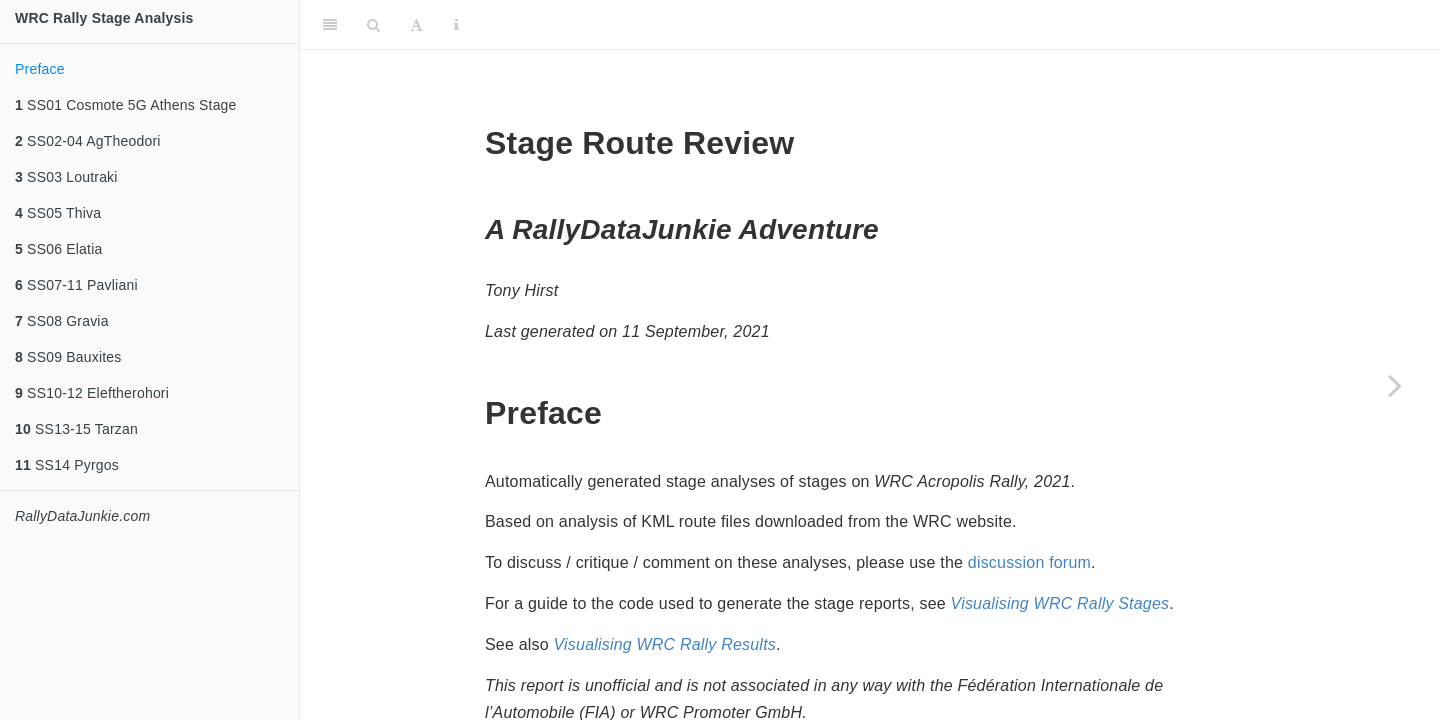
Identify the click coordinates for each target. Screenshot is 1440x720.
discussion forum (1029, 562)
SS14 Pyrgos (67, 465)
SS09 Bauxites (68, 357)
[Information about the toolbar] (456, 25)
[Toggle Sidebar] (330, 25)
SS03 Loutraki (66, 177)
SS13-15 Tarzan (76, 429)
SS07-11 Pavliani (76, 285)
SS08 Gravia (62, 321)
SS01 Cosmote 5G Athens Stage (126, 105)
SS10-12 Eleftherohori (92, 393)
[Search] (373, 25)
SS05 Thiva (58, 213)
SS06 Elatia (58, 249)
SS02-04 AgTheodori (88, 141)
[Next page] (1395, 385)
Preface (40, 69)
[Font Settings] (416, 25)
